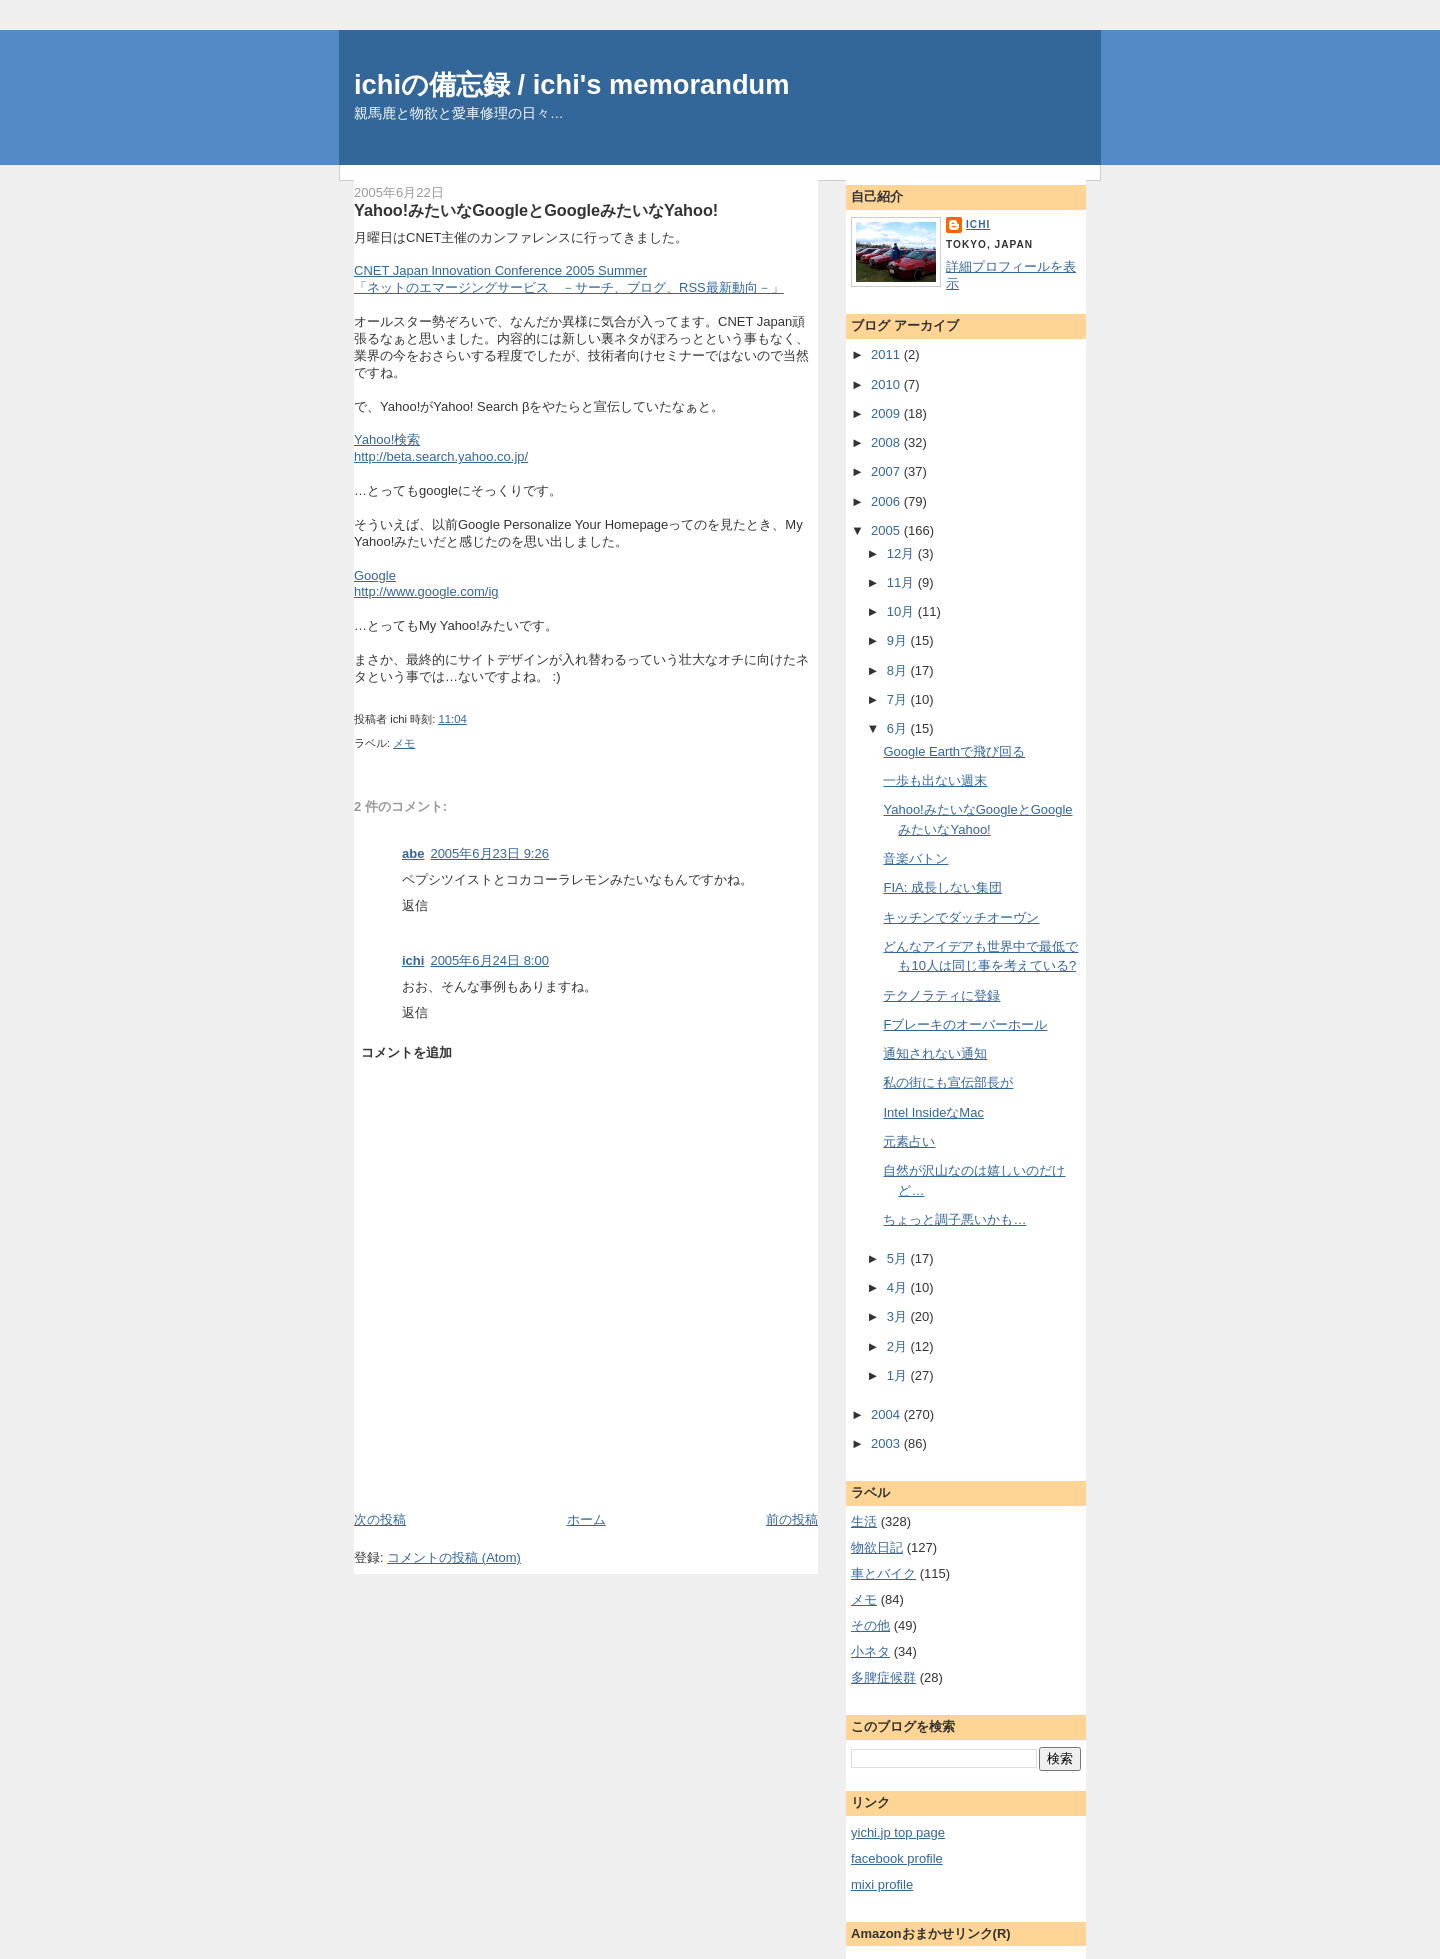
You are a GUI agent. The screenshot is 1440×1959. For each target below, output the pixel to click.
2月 (899, 1346)
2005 (887, 530)
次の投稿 (380, 1519)
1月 (899, 1375)
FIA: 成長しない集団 (942, 887)
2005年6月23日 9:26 (489, 853)
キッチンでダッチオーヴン (961, 917)
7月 (899, 699)
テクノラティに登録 (941, 995)
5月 (899, 1258)
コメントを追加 (406, 1052)
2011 (887, 354)
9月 (899, 640)
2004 (887, 1414)
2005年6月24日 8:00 (489, 960)
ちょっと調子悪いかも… (954, 1219)
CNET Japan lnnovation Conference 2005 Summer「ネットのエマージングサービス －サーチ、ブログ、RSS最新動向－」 (569, 279)
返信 (415, 905)
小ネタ (870, 1651)
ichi (413, 960)
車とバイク (883, 1573)
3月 (899, 1316)
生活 (864, 1521)
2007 (887, 471)
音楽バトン (915, 858)
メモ (404, 743)
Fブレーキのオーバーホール (965, 1024)
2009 (887, 413)
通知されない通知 (935, 1053)
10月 (902, 611)
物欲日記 (877, 1547)
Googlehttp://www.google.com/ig (426, 584)
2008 (887, 442)
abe (413, 853)
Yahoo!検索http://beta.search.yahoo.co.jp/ (441, 448)
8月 (899, 670)
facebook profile (897, 1858)
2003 (887, 1443)
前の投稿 (792, 1519)
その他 (870, 1625)
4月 (899, 1287)
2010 (887, 384)
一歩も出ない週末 (935, 780)
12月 (902, 553)
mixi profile (882, 1884)
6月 (899, 728)
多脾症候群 (883, 1677)
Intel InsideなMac (933, 1112)
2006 (887, 501)
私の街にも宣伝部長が (948, 1082)
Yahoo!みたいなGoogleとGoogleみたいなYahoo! (536, 210)
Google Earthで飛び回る (954, 751)
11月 (902, 582)
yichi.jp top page (898, 1832)
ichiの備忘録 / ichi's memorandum (572, 84)
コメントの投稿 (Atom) (454, 1557)
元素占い (909, 1141)
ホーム (586, 1519)
